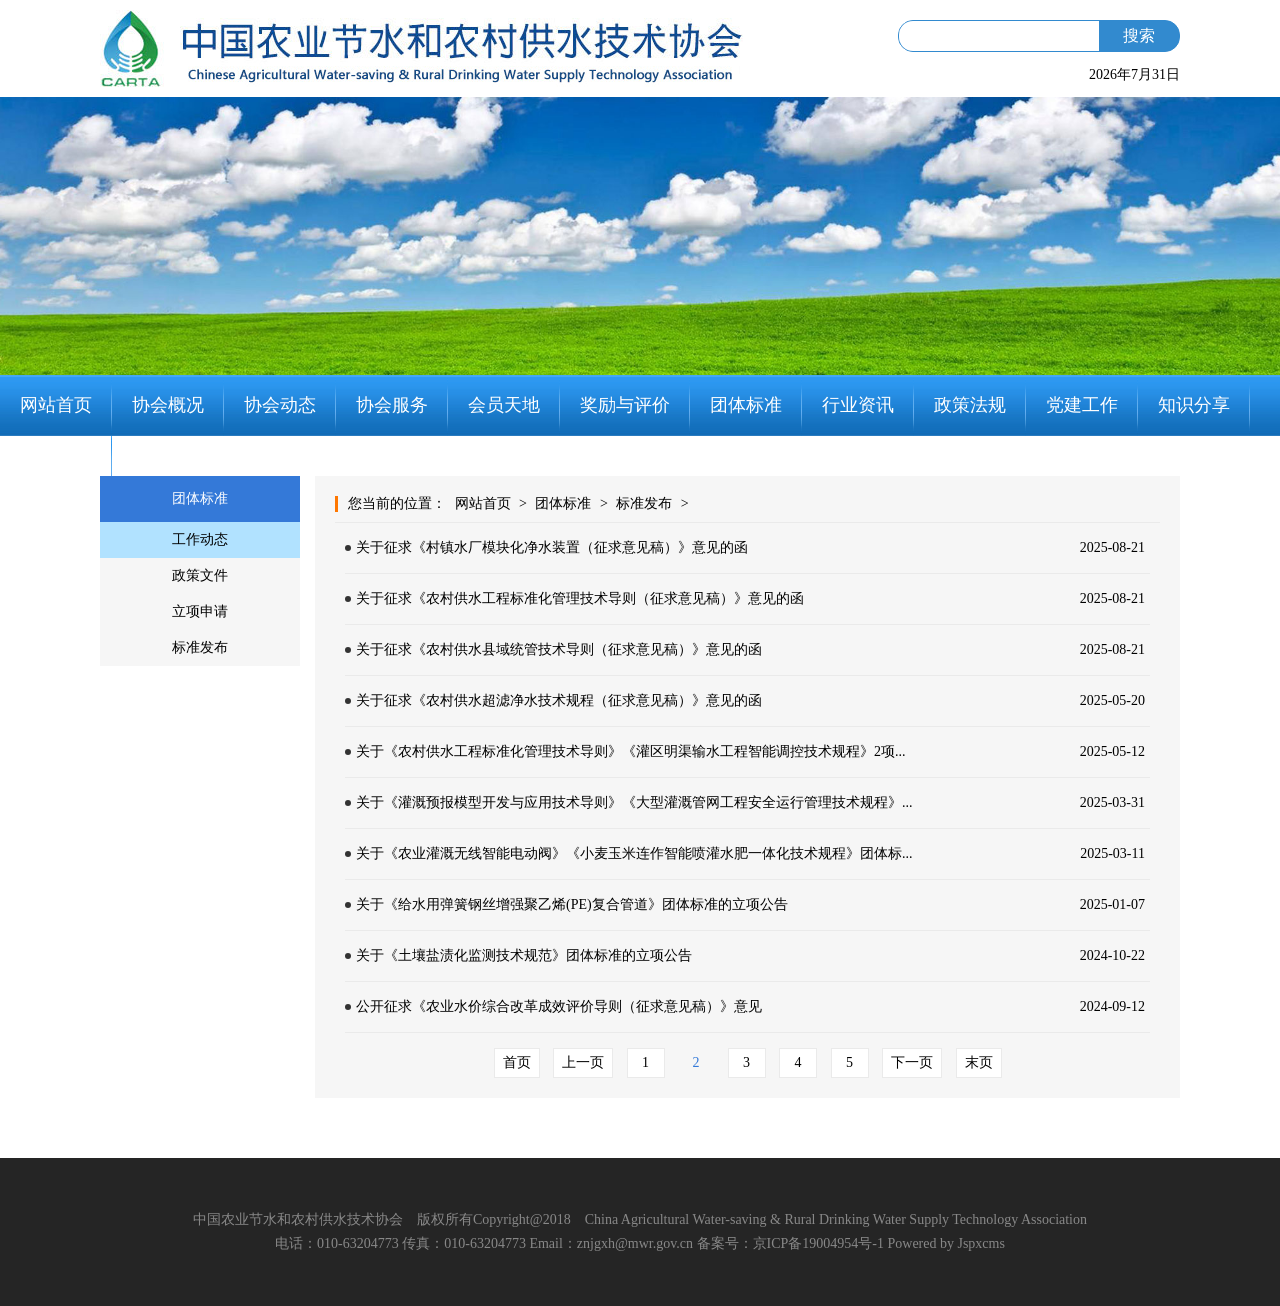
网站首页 (56, 405)
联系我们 (56, 466)
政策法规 (970, 405)
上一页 (583, 1062)
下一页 (912, 1062)
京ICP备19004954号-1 (818, 1243)
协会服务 (392, 405)
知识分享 (1194, 405)
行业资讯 (858, 405)
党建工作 (1082, 405)
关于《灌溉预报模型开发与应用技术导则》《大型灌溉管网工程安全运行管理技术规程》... (634, 802)
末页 (979, 1062)
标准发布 (644, 503)
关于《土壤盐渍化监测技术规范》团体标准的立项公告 (524, 955)
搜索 (1139, 35)
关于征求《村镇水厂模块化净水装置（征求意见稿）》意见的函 (552, 547)
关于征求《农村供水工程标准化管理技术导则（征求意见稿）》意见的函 (580, 598)
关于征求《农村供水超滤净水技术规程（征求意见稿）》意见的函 (559, 700)
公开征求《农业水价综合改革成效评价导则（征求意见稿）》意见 (559, 1006)
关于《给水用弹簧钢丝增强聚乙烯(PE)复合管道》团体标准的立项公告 (572, 904)
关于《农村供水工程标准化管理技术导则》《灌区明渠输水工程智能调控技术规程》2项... (631, 751)
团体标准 (746, 405)
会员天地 (504, 405)
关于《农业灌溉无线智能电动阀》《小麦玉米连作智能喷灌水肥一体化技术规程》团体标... (634, 853)
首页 (517, 1062)
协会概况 (168, 405)
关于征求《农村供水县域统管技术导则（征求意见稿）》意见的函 (559, 649)
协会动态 (280, 405)
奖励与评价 (625, 405)
